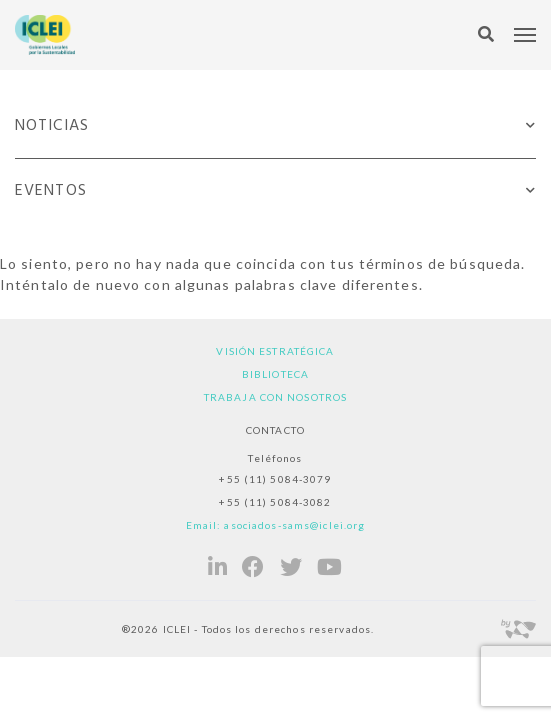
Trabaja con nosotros (275, 397)
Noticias (52, 126)
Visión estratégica (275, 351)
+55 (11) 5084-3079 (275, 479)
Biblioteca (275, 374)
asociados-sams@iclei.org (294, 525)
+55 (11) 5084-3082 (275, 502)
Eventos (51, 191)
